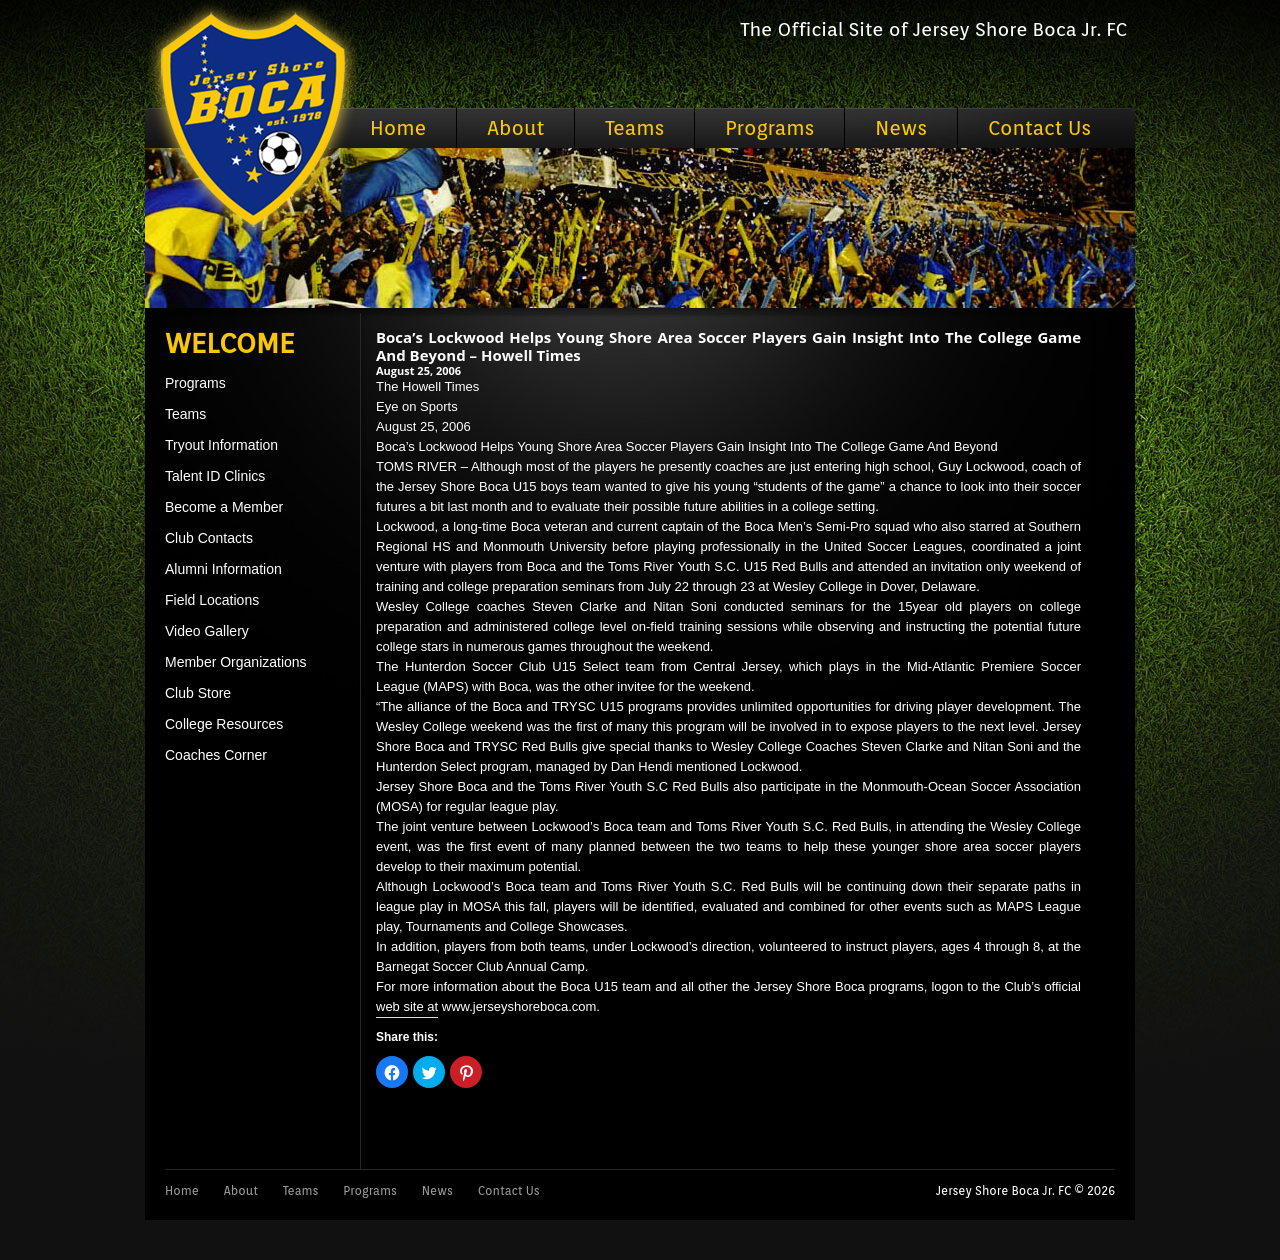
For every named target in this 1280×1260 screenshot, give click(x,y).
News (901, 128)
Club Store (198, 693)
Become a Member (224, 507)
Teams (634, 128)
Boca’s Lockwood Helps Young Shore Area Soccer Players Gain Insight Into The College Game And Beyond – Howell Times (728, 346)
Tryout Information (221, 445)
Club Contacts (209, 538)
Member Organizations (236, 662)
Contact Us (1039, 128)
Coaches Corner (216, 755)
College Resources (224, 724)
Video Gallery (207, 631)
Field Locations (212, 600)
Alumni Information (223, 569)
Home (398, 128)
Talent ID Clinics (215, 476)
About (515, 128)
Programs (769, 128)
